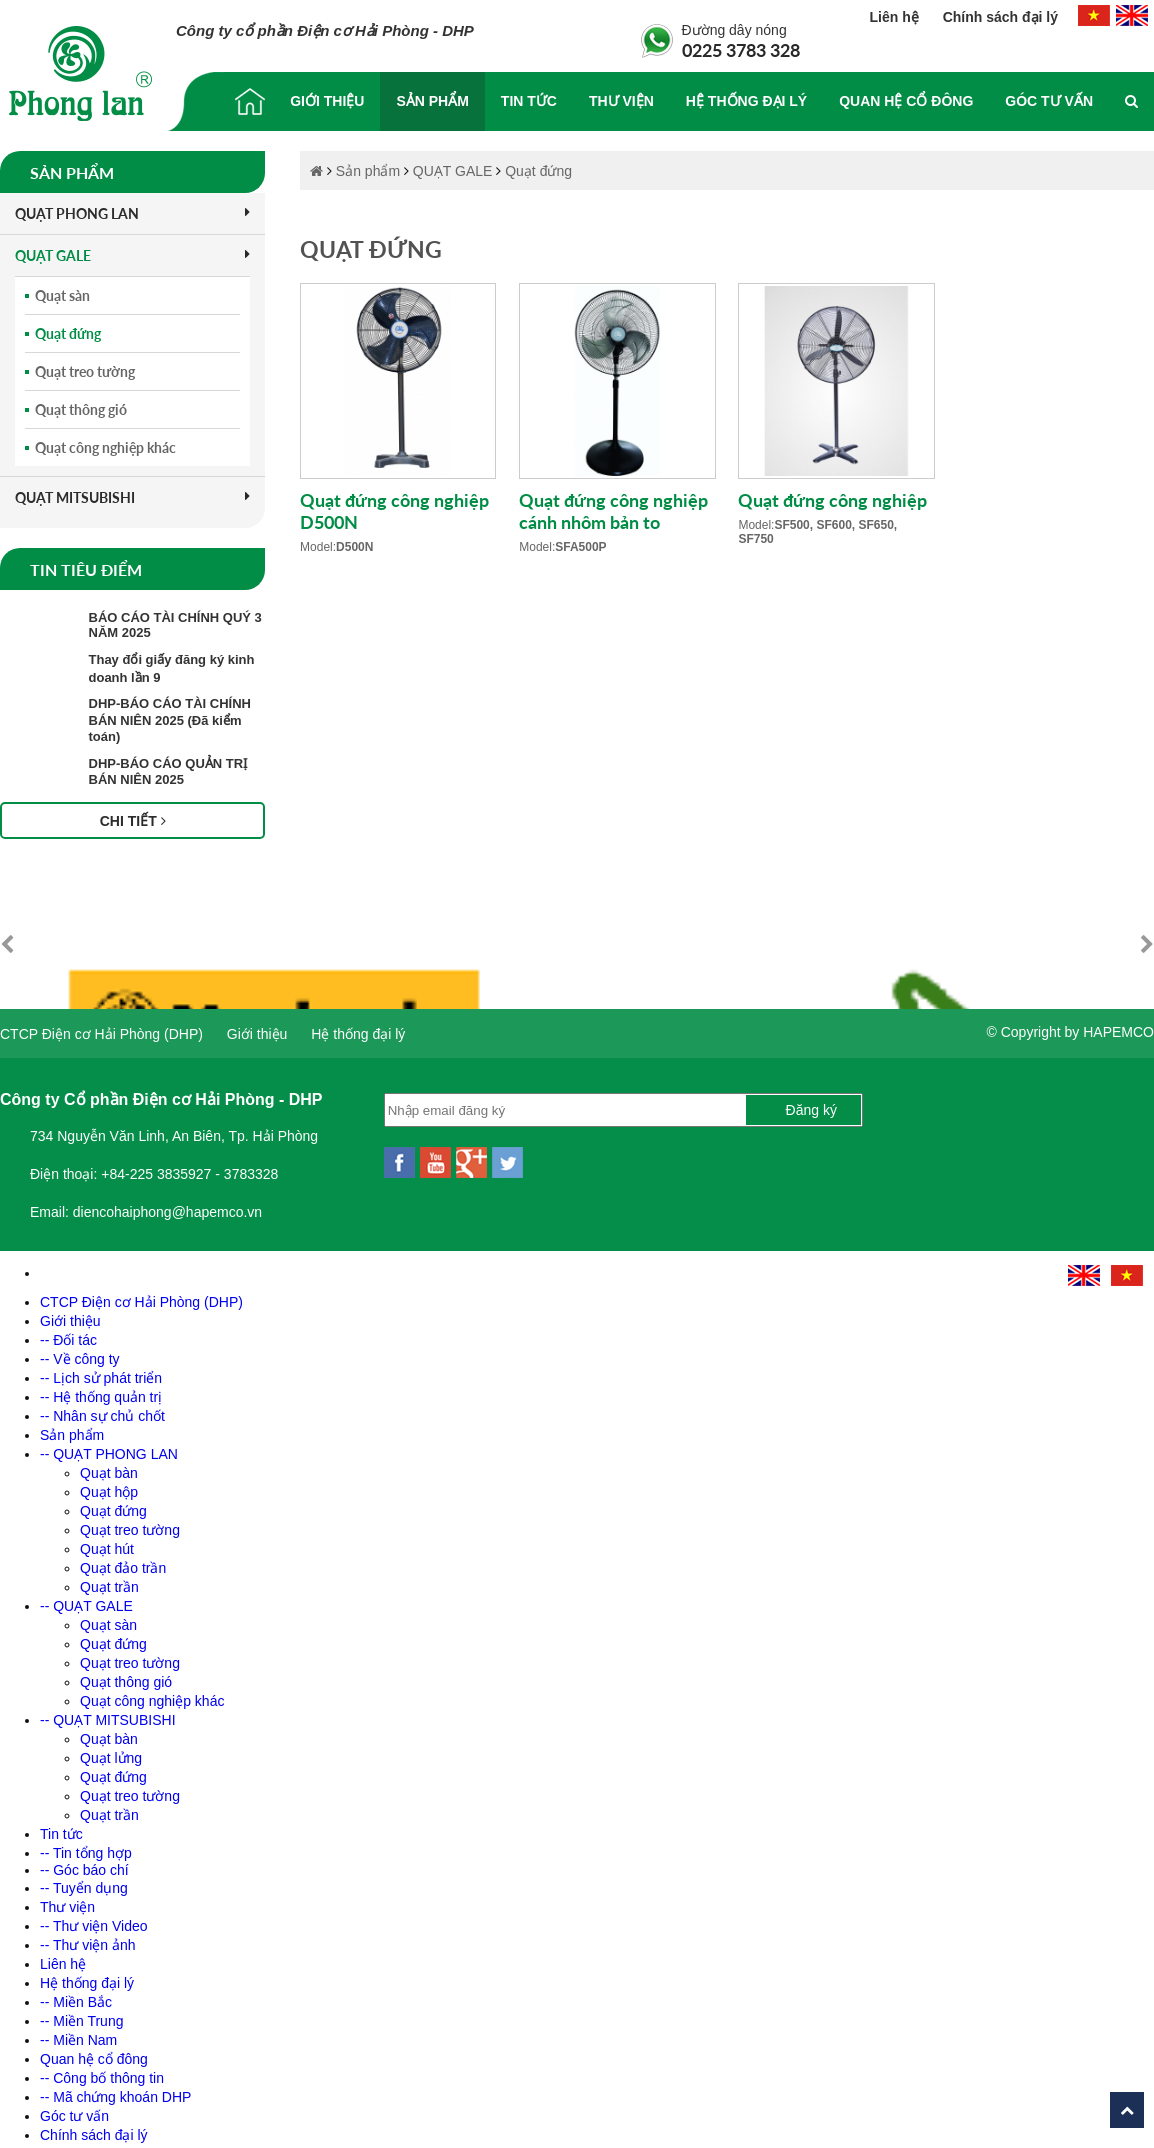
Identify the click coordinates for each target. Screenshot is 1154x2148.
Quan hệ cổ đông (906, 101)
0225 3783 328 (741, 50)
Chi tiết (133, 821)
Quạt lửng (111, 1748)
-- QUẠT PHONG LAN (109, 1444)
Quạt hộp (109, 1482)
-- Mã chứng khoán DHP (115, 2087)
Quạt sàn (62, 295)
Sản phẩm (432, 101)
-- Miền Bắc (76, 1992)
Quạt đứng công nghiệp (832, 500)
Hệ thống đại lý (746, 101)
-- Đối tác (68, 1330)
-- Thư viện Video (94, 1916)
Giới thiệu (327, 101)
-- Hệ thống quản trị (101, 1387)
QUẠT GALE (132, 255)
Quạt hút (107, 1539)
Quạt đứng (68, 333)
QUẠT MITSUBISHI (132, 497)
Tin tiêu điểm (86, 569)
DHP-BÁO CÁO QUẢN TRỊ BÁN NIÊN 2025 (168, 771)
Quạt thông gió (81, 409)
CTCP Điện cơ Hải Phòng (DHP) (101, 1024)
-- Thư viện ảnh (88, 1935)
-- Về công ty (80, 1349)
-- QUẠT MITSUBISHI (108, 1710)
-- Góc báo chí (84, 1860)
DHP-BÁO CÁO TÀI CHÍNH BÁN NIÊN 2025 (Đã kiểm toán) (170, 720)
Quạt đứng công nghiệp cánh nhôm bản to (613, 511)
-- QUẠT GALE (86, 1596)
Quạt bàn (109, 1463)
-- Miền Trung (81, 2011)
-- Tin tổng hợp (86, 1843)
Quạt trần (109, 1577)
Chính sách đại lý (1000, 17)
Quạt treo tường (85, 371)
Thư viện (621, 101)
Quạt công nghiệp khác (105, 447)
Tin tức (529, 101)
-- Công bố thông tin (102, 2068)
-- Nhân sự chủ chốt (102, 1406)
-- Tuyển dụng (84, 1878)
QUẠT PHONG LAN (132, 213)
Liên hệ (896, 17)
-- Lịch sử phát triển (101, 1368)
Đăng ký (811, 1100)
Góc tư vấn (1049, 101)
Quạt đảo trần (123, 1558)
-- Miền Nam (78, 2030)
